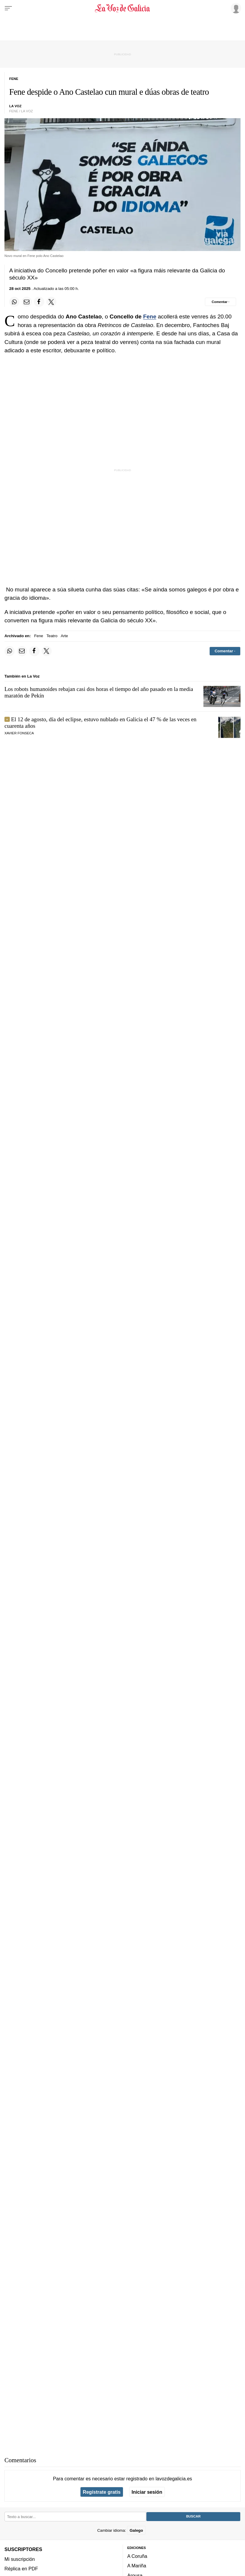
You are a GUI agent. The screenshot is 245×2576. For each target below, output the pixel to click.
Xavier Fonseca (19, 733)
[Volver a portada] (122, 8)
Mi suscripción (19, 2558)
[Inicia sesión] (235, 8)
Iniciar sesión (147, 2492)
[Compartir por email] (27, 302)
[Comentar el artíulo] (220, 302)
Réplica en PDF (21, 2568)
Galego (136, 2530)
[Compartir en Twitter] (51, 302)
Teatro (51, 636)
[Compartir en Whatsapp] (14, 302)
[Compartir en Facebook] (39, 302)
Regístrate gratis (102, 2492)
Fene (149, 316)
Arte (64, 636)
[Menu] (8, 8)
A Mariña (136, 2565)
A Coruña (137, 2556)
